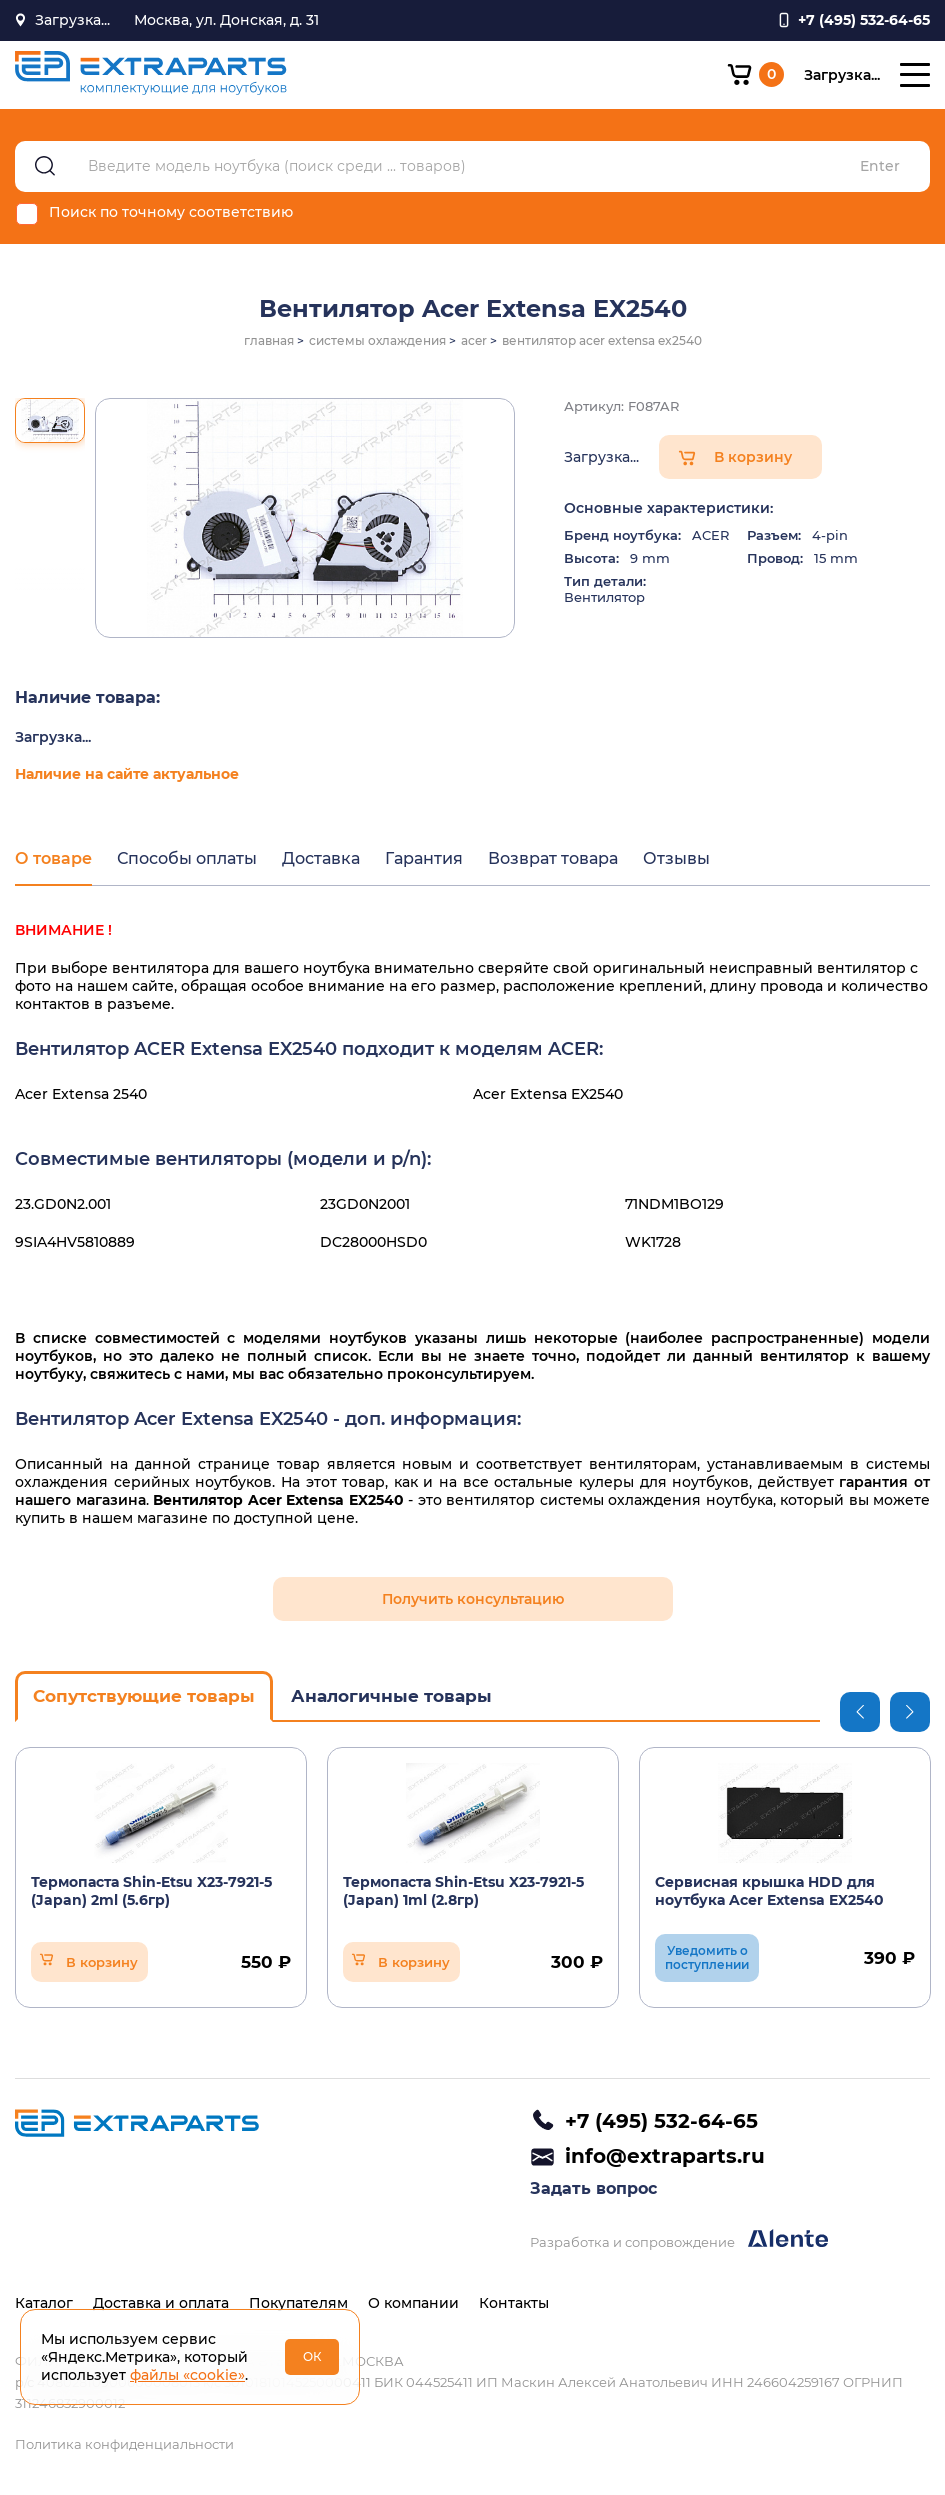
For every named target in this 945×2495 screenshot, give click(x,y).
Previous (860, 1712)
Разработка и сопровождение (679, 2239)
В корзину (753, 457)
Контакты (514, 2303)
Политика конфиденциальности (124, 2444)
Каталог (44, 2303)
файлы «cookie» (187, 2375)
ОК (312, 2356)
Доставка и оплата (161, 2303)
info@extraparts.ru (665, 2156)
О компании (413, 2303)
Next (910, 1712)
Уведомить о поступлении (707, 1957)
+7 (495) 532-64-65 (661, 2121)
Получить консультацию (473, 1599)
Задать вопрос (593, 2188)
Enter (880, 166)
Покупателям (298, 2303)
